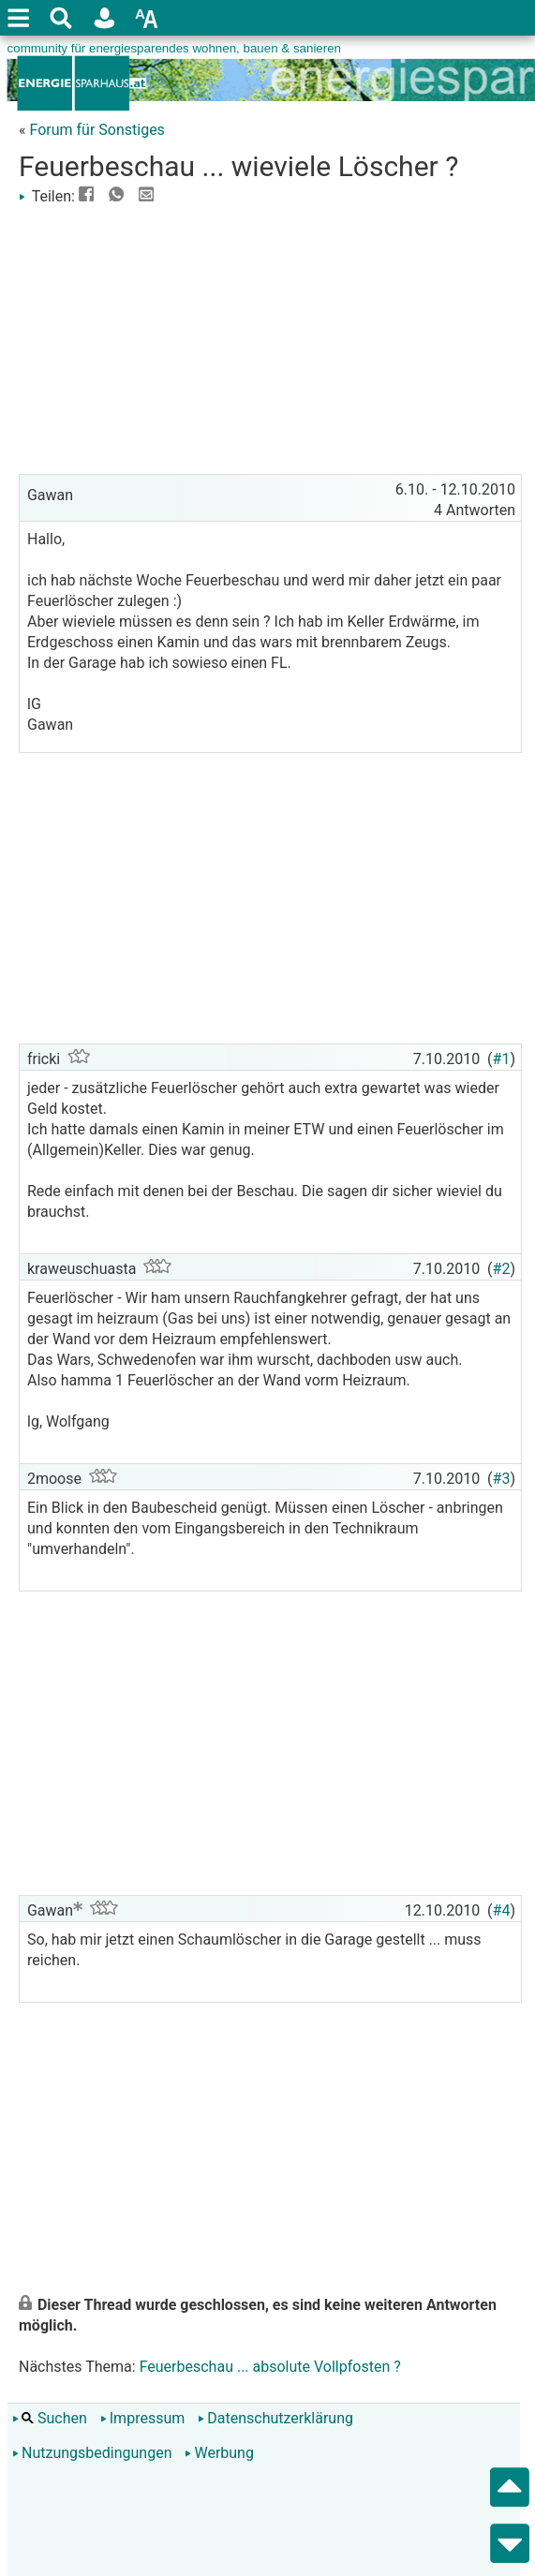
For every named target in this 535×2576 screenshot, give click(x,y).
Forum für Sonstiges (96, 130)
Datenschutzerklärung (275, 2418)
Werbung (219, 2453)
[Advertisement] (270, 338)
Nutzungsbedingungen (91, 2453)
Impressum (143, 2418)
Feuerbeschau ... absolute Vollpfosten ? (270, 2367)
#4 (502, 1910)
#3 (502, 1479)
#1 (502, 1059)
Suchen (49, 2418)
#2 (502, 1269)
